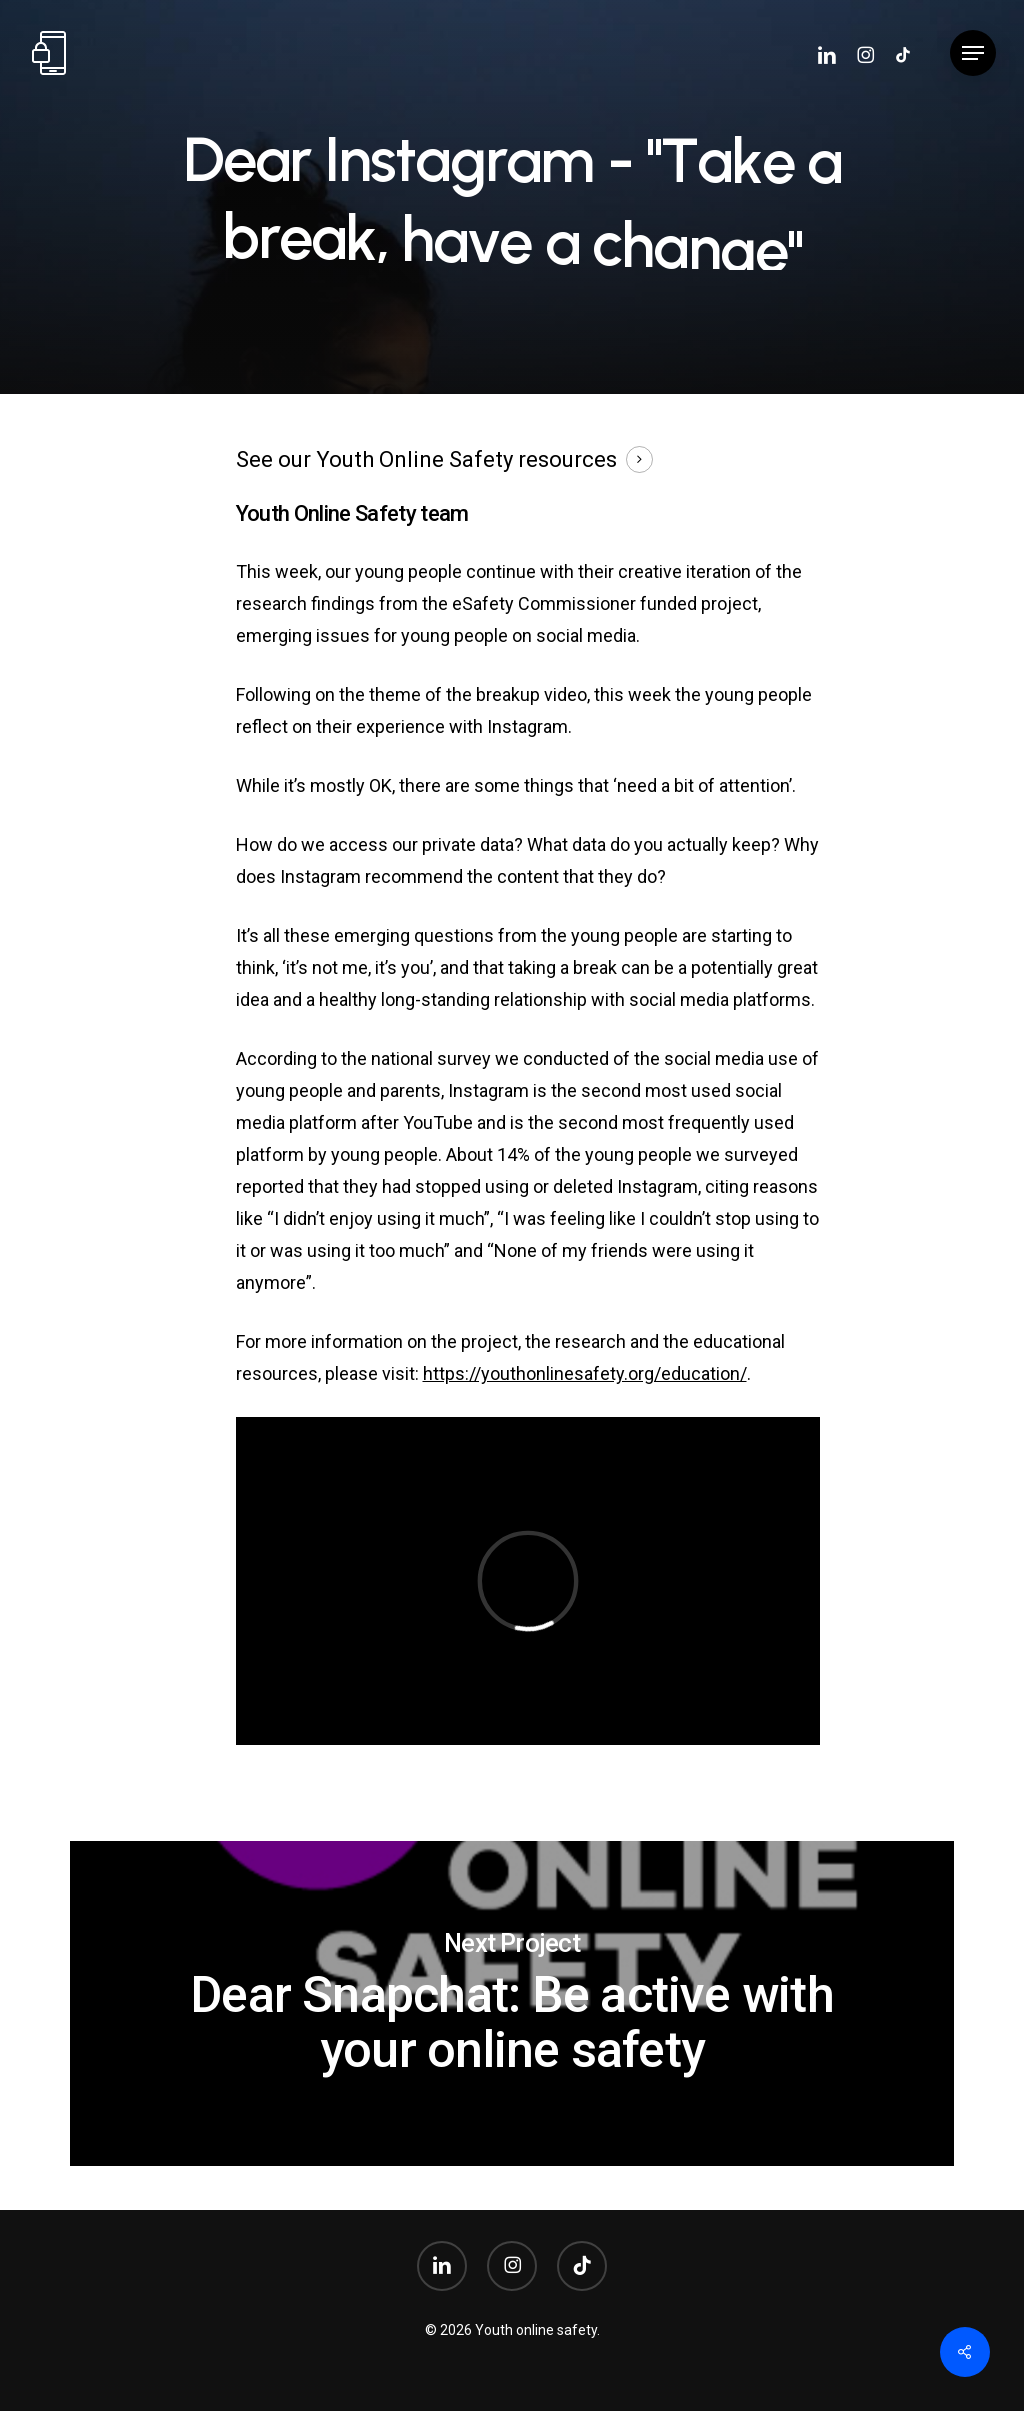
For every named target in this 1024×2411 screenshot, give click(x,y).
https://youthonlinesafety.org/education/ (585, 1373)
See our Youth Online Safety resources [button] (426, 459)
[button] (973, 53)
